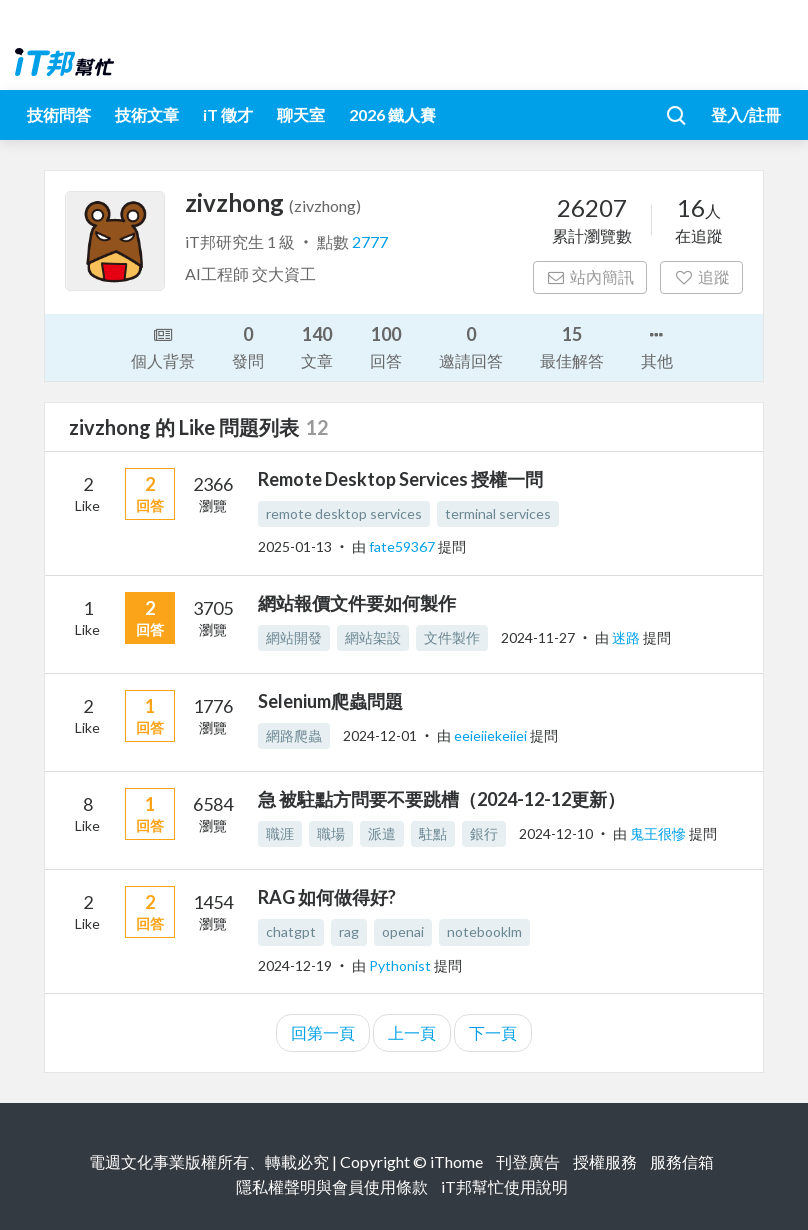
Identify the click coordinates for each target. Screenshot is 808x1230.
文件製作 (452, 637)
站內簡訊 (590, 276)
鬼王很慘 (659, 833)
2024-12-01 (380, 735)
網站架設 (373, 637)
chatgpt (291, 931)
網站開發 (294, 637)
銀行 (484, 833)
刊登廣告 (528, 1161)
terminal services (498, 513)
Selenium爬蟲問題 (330, 701)
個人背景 (163, 346)
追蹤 (701, 276)
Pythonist (401, 965)
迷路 (627, 637)
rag (349, 931)
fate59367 (403, 546)
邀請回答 (471, 345)
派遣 (382, 833)
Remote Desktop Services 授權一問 (400, 479)
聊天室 (301, 114)
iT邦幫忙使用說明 (504, 1186)
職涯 (280, 833)
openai (403, 931)
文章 (317, 345)
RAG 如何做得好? (327, 897)
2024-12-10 (556, 833)
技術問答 (59, 114)
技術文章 (147, 114)
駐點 (433, 833)
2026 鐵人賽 (392, 114)
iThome (456, 1161)
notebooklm (484, 931)
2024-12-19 (295, 965)
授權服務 (605, 1161)
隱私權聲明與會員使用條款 (332, 1186)
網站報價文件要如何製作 (357, 603)
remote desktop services (344, 513)
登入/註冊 (746, 114)
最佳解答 (572, 345)
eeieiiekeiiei (492, 735)
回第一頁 (323, 1032)
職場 (331, 833)
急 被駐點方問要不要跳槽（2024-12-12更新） (441, 799)
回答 (386, 345)
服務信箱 (682, 1161)
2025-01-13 (295, 546)
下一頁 (493, 1032)
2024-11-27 (538, 637)
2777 (370, 241)
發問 (248, 345)
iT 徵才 (228, 114)
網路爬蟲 (294, 735)
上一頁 (412, 1032)
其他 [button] (657, 346)
